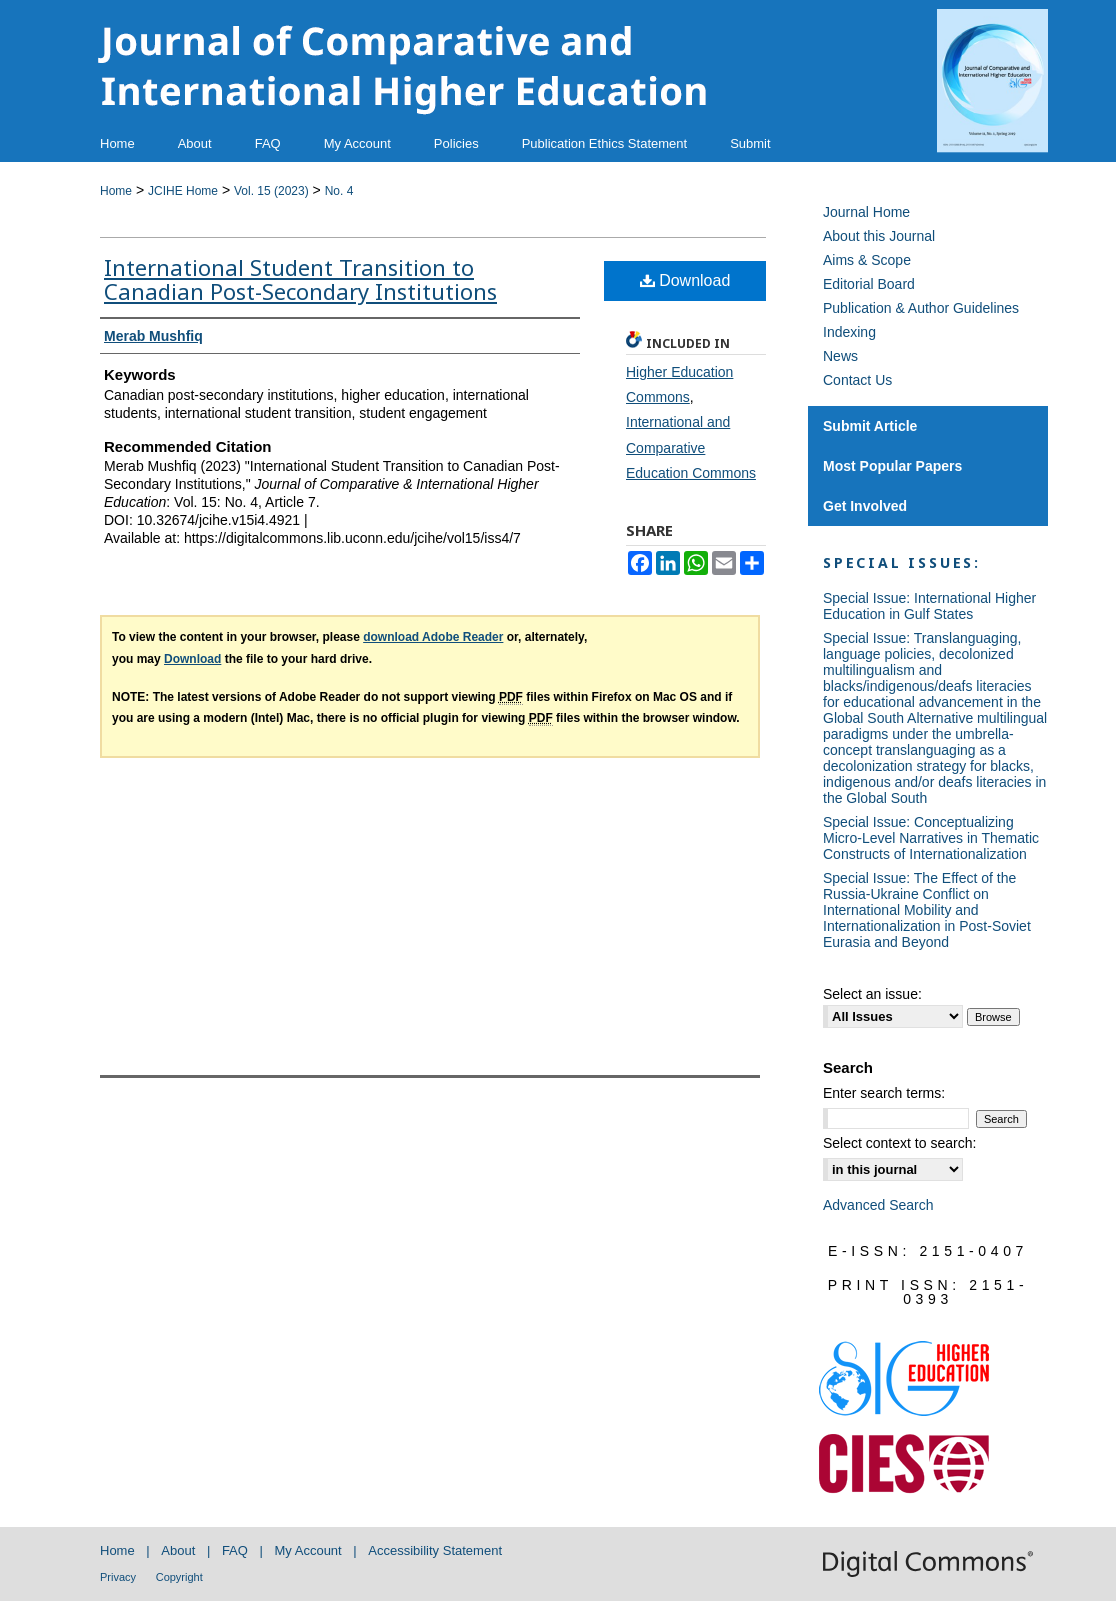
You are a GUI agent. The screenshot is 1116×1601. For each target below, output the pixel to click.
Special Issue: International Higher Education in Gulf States (929, 606)
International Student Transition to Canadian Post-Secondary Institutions (300, 279)
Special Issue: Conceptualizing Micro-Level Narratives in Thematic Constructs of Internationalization (931, 838)
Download (685, 280)
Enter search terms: (884, 1093)
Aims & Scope (867, 260)
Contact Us (857, 380)
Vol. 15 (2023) (271, 191)
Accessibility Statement (435, 1550)
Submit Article (870, 426)
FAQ (235, 1550)
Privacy (118, 1577)
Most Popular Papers (892, 466)
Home (116, 191)
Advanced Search (878, 1205)
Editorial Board (869, 284)
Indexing (849, 332)
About (178, 1550)
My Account (308, 1550)
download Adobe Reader (433, 637)
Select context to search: (899, 1143)
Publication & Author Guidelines (921, 308)
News (840, 356)
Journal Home (866, 212)
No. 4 (339, 191)
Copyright (179, 1577)
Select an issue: (872, 994)
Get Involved (865, 506)
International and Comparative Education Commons (691, 447)
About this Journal (879, 236)
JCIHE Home (183, 191)
